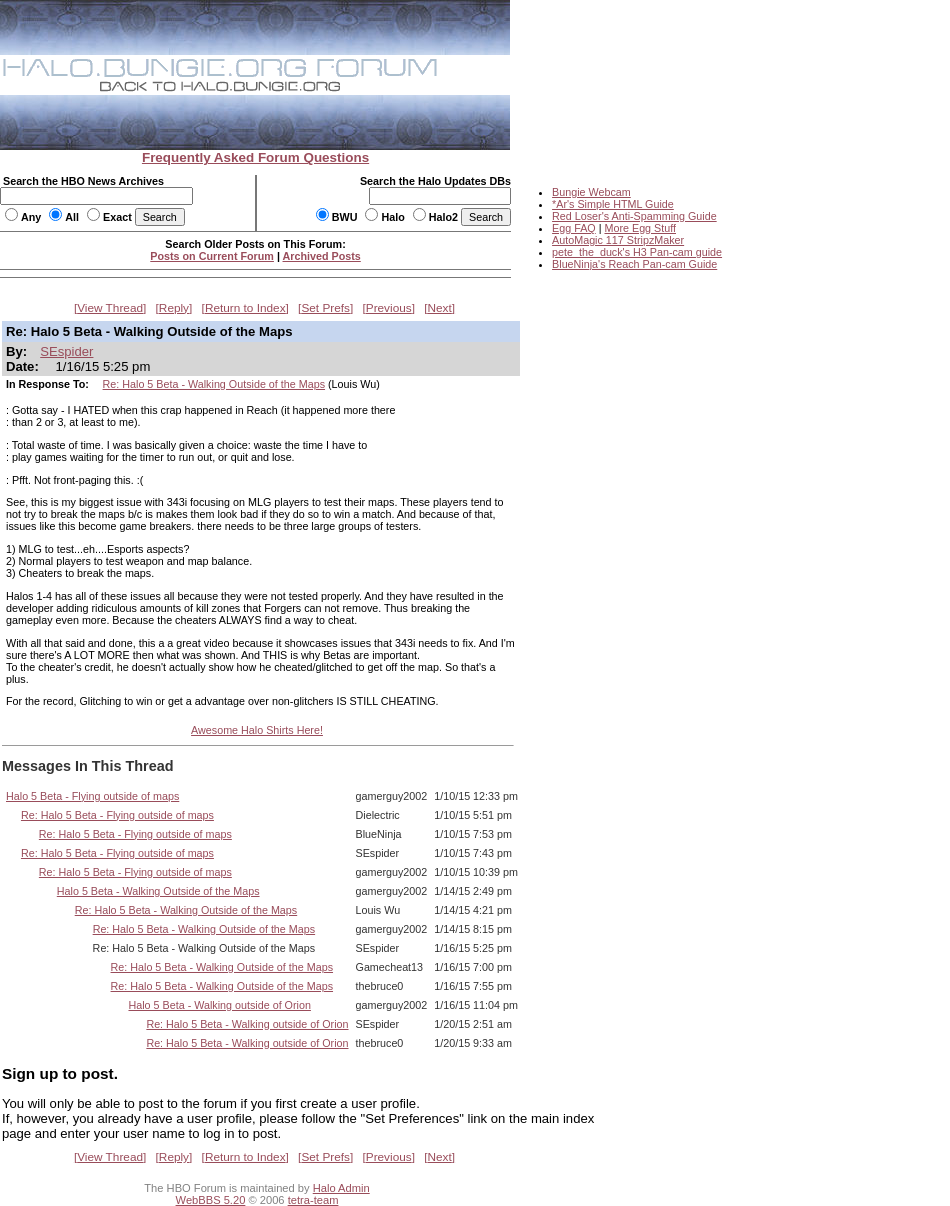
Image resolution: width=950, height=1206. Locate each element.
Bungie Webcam (591, 192)
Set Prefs (325, 308)
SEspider (66, 351)
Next (440, 308)
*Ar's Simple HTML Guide (613, 204)
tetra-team (313, 1200)
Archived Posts (322, 256)
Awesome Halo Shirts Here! (257, 730)
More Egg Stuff (640, 228)
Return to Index (245, 308)
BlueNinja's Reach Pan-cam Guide (634, 264)
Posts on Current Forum (212, 256)
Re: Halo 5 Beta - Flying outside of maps (117, 815)
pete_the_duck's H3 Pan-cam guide (637, 252)
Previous (389, 308)
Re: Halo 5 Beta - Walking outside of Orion (247, 1024)
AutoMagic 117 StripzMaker (618, 240)
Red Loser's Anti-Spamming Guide (634, 216)
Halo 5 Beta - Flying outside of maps (92, 796)
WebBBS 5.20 (211, 1200)
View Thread (110, 308)
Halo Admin (341, 1188)
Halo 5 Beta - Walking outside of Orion (219, 1005)
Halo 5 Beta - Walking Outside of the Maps (158, 891)
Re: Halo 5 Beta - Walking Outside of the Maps (214, 384)
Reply (174, 308)
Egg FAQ (574, 228)
